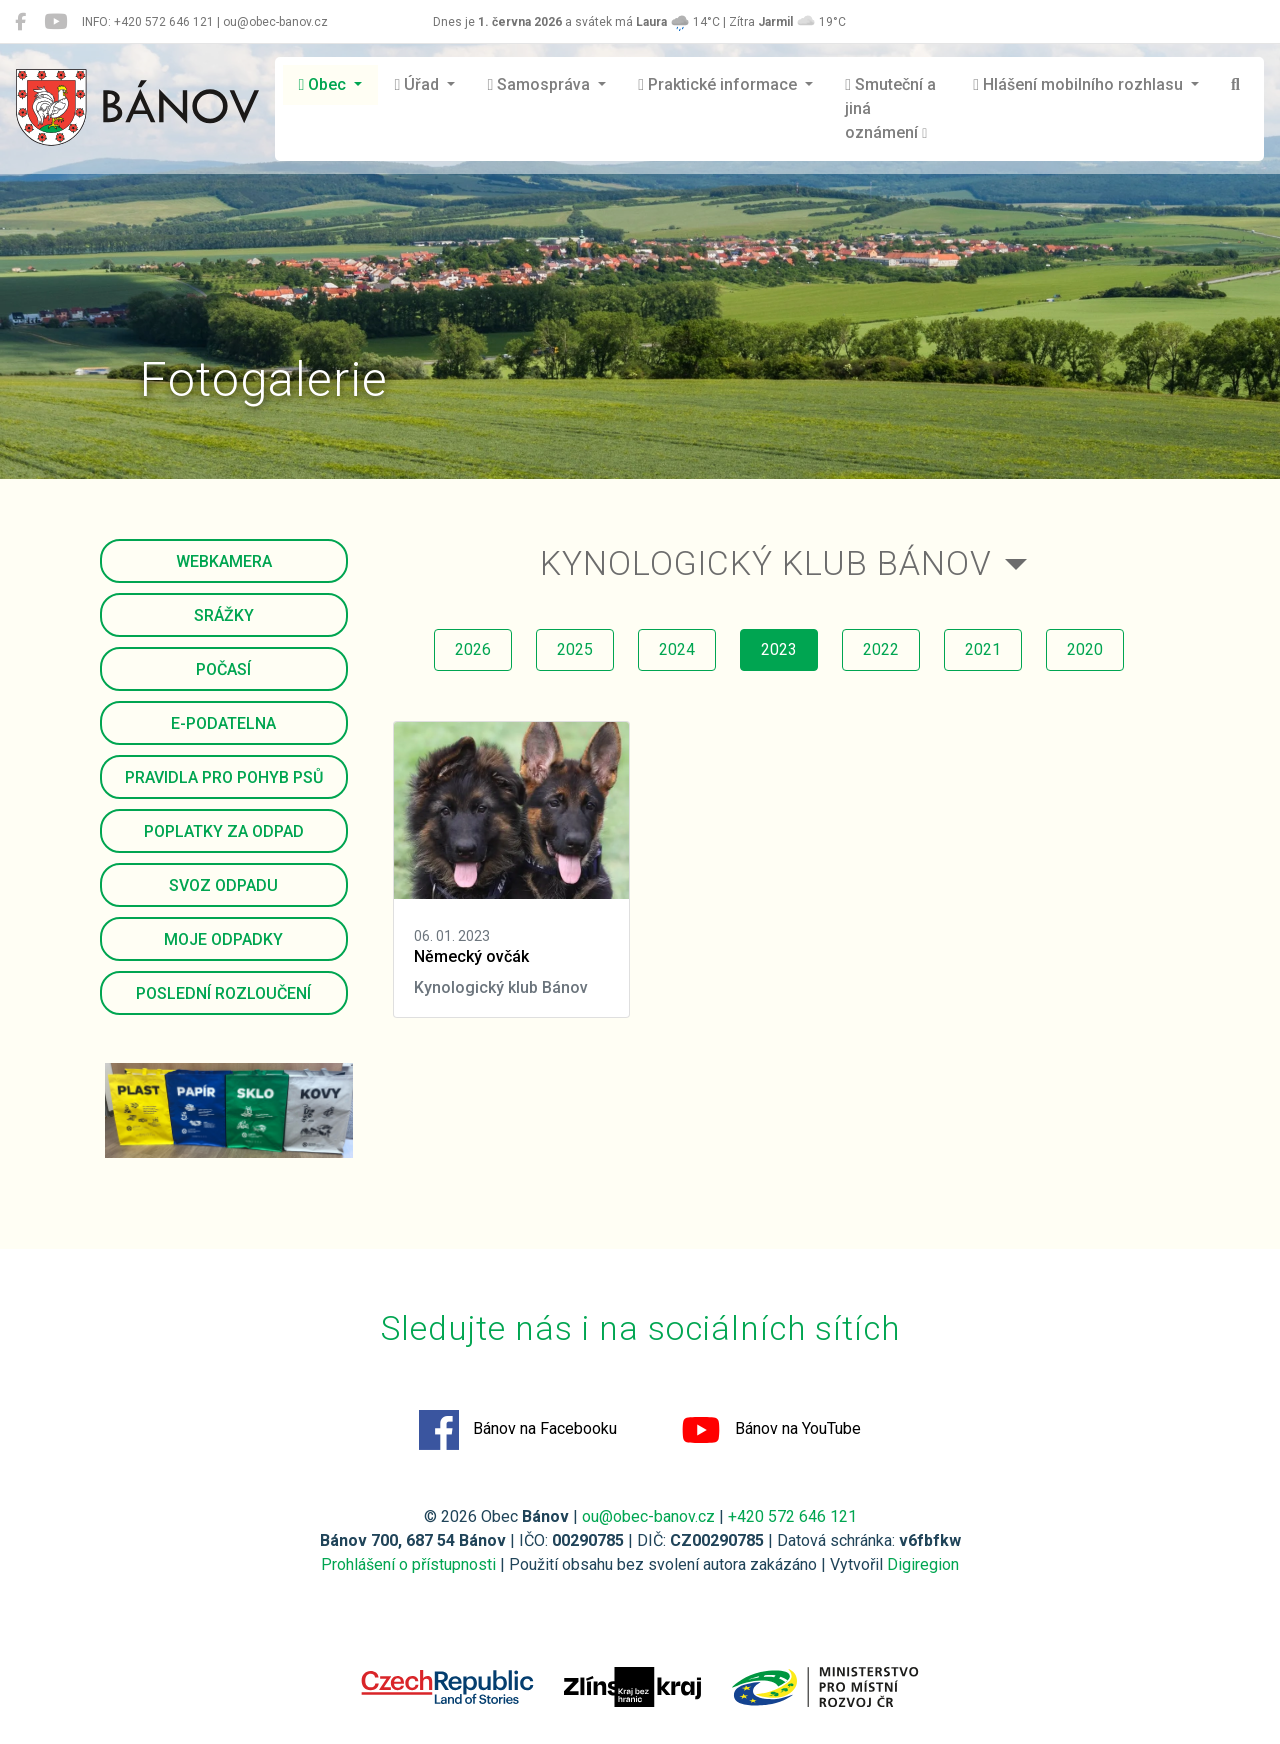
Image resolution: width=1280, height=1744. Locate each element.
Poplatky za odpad (224, 831)
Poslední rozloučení (223, 993)
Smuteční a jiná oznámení (890, 108)
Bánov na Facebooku (518, 1430)
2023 (779, 649)
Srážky (224, 615)
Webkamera (224, 561)
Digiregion (923, 1564)
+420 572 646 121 (792, 1516)
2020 (1085, 649)
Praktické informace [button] (719, 84)
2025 (575, 649)
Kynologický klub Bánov (766, 563)
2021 (983, 649)
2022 (881, 649)
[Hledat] (1235, 85)
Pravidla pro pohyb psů (224, 777)
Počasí (223, 669)
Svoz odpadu (223, 885)
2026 (473, 649)
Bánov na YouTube (771, 1430)
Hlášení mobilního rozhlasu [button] (1080, 84)
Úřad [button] (418, 84)
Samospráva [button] (540, 84)
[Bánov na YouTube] (55, 22)
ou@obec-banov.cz (648, 1516)
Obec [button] (325, 84)
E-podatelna (223, 723)
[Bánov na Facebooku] (20, 22)
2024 (677, 649)
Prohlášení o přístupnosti (408, 1564)
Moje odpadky (223, 939)
